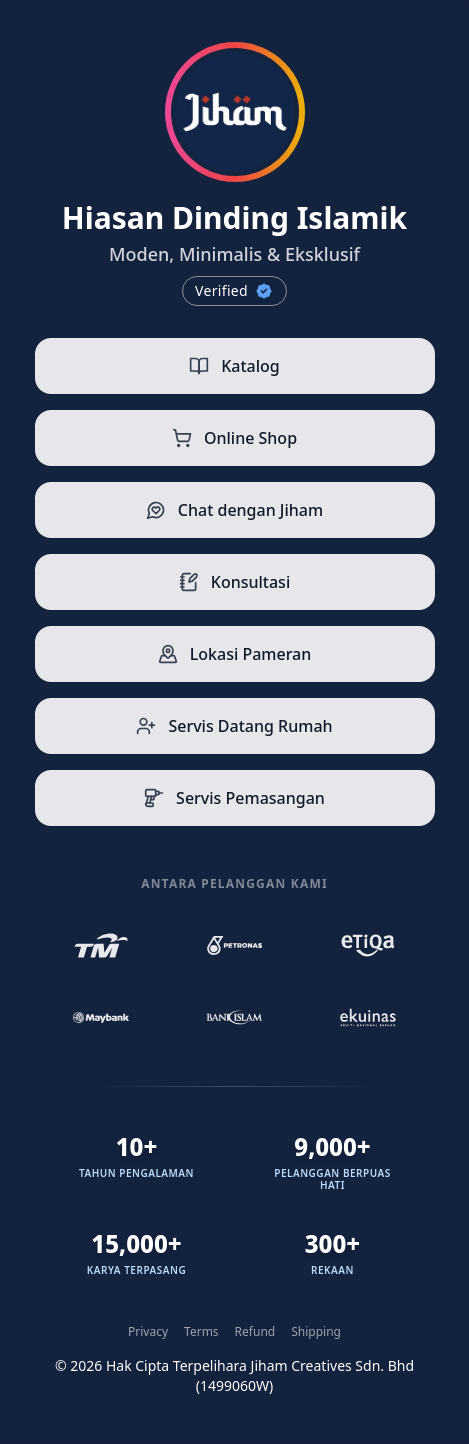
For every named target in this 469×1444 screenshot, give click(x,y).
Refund (255, 1332)
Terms (201, 1332)
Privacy (148, 1332)
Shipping (316, 1332)
